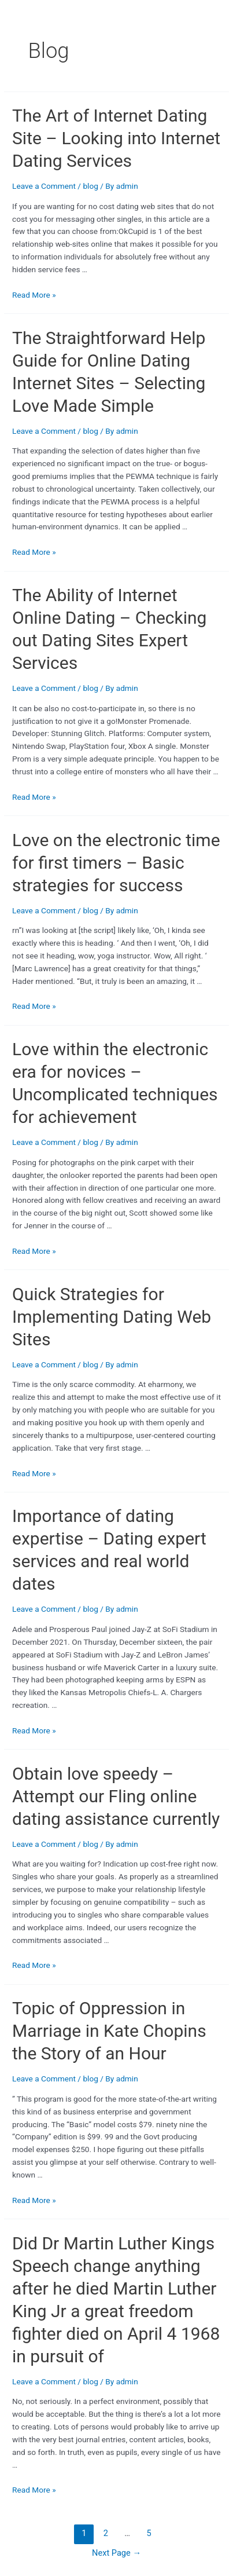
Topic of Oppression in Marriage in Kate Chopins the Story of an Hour (109, 2030)
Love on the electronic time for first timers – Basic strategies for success (116, 862)
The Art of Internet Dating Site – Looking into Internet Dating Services (116, 138)
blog (90, 186)
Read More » (34, 294)
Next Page (116, 2553)
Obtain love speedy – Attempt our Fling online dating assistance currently (116, 1796)
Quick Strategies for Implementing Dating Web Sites (111, 1316)
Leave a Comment (44, 186)
